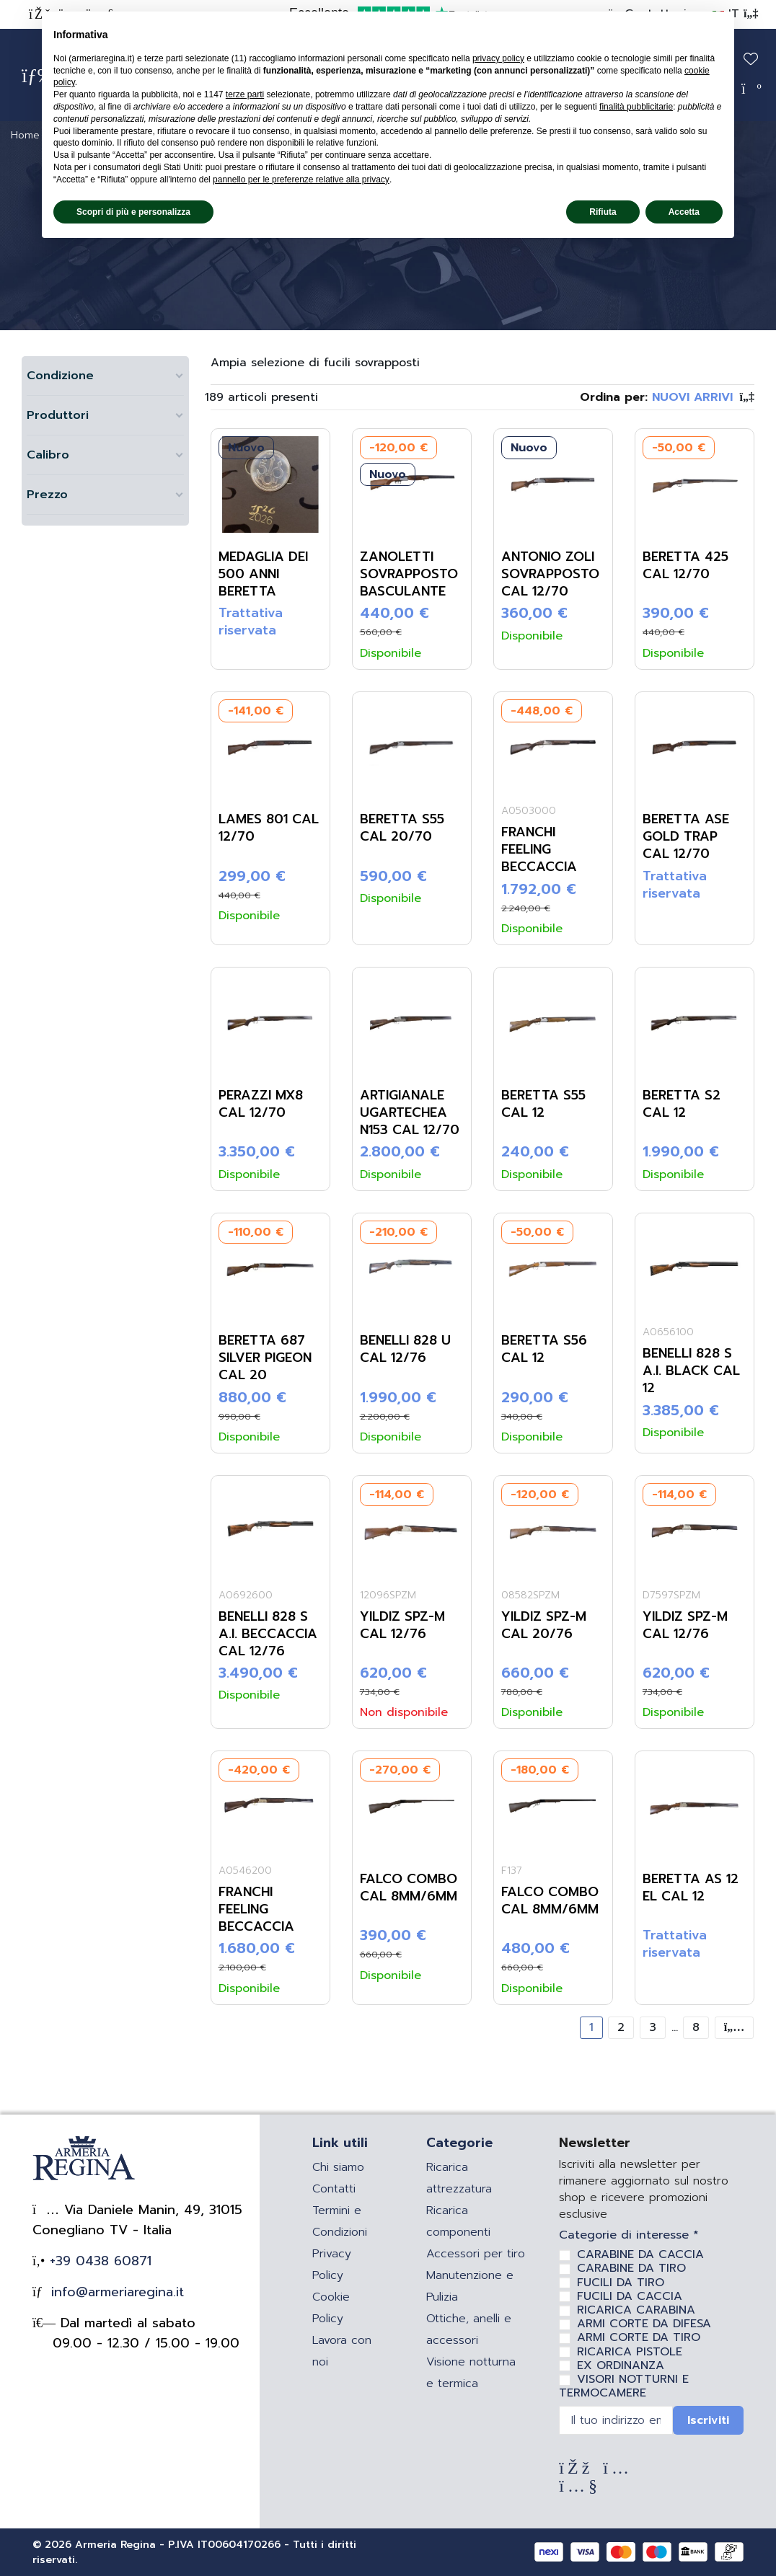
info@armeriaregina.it (115, 2292)
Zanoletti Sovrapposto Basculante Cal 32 (409, 582)
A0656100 (668, 1332)
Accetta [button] (684, 212)
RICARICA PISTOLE (629, 2351)
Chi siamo (338, 2167)
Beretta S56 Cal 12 (544, 1349)
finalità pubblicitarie (636, 107)
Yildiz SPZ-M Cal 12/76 (402, 1625)
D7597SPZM (671, 1595)
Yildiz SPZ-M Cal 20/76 (543, 1625)
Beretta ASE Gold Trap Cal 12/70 (686, 836)
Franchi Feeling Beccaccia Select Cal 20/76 (540, 866)
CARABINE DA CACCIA (640, 2254)
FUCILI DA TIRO (620, 2282)
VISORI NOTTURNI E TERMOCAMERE (624, 2386)
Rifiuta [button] (602, 212)
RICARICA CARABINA (636, 2310)
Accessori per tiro (475, 2253)
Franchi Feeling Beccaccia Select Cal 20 (269, 1918)
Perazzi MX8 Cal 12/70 (261, 1104)
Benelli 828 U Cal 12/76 (405, 1349)
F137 (511, 1870)
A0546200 (245, 1870)
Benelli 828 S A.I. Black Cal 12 (691, 1370)
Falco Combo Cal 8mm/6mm (408, 1887)
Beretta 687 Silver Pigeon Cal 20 (265, 1357)
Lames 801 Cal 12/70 (269, 827)
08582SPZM (530, 1595)
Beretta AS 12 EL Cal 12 (690, 1887)
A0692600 (246, 1595)
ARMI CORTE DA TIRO (638, 2337)
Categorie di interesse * (629, 2235)
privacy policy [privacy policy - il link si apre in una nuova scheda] (498, 58)
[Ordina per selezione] (667, 397)
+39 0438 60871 (98, 2261)
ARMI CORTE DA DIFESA (644, 2323)
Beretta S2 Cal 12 (681, 1104)
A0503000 (528, 810)
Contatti (334, 2188)
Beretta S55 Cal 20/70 (402, 827)
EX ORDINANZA (620, 2365)
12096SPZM (388, 1595)
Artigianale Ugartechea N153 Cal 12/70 (409, 1112)
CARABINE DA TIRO (631, 2268)
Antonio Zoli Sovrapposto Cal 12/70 (550, 573)
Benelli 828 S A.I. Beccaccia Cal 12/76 (268, 1633)
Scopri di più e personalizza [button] (133, 212)
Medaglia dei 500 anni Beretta (263, 573)
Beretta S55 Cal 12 (543, 1104)
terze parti (245, 94)
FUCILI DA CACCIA (629, 2296)
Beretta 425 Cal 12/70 (685, 565)
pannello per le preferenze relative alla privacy (301, 179)
